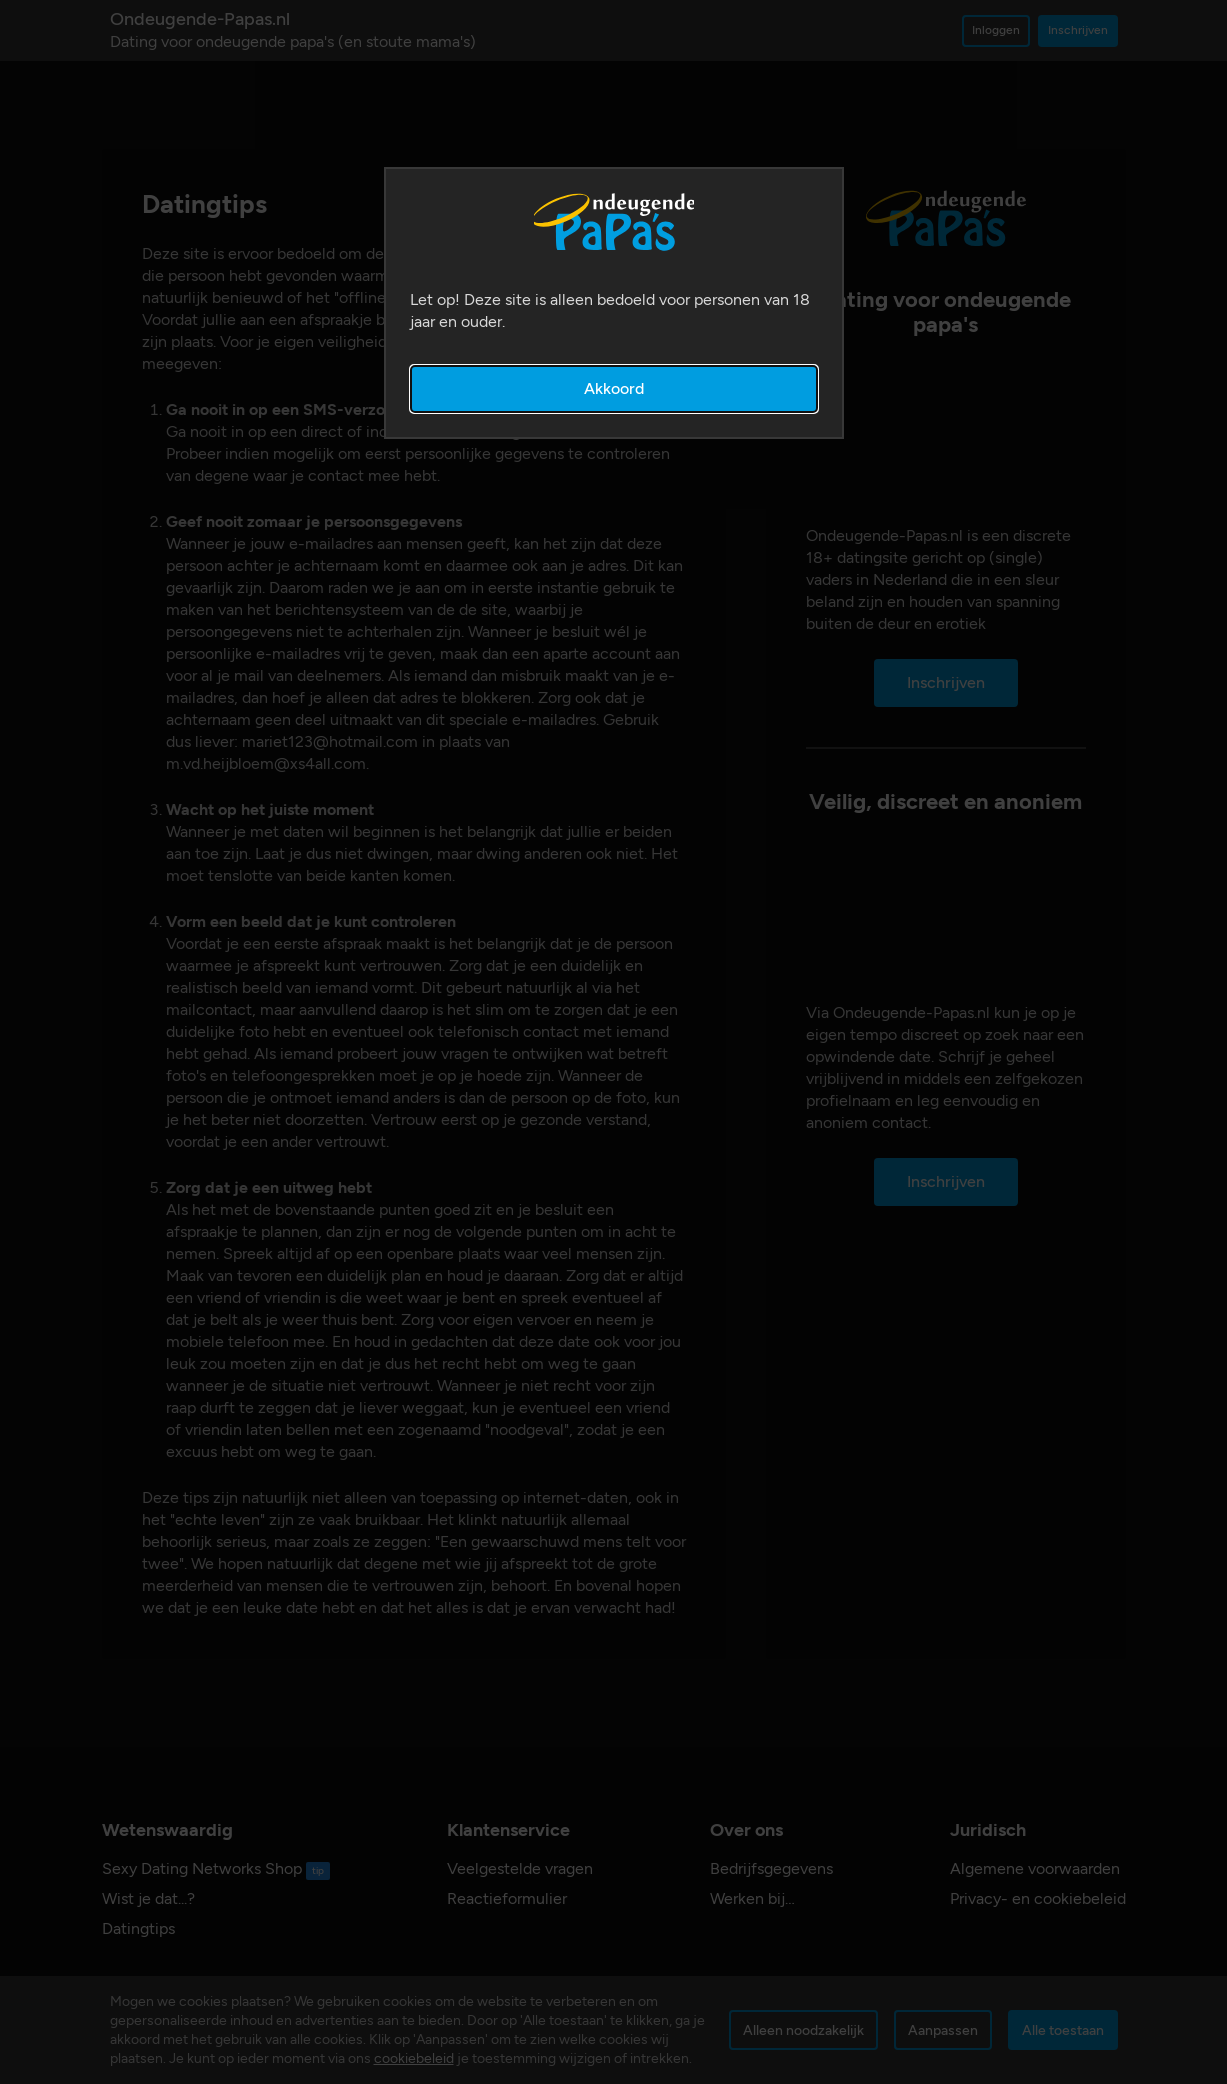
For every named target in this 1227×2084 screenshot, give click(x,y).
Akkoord (614, 388)
